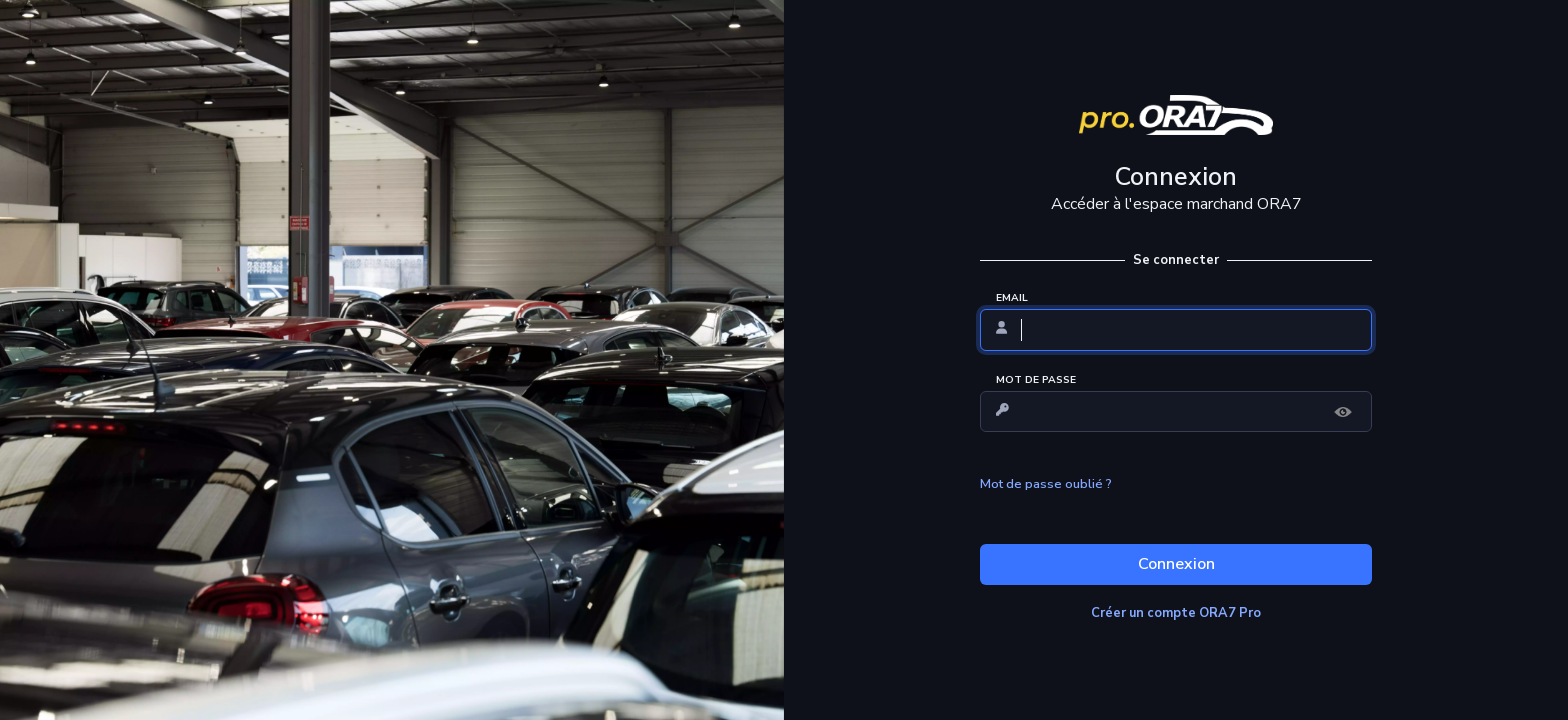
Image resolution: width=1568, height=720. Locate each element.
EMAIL (1012, 298)
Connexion (1176, 564)
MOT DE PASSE (1036, 380)
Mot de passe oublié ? (1046, 484)
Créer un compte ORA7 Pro (1176, 613)
